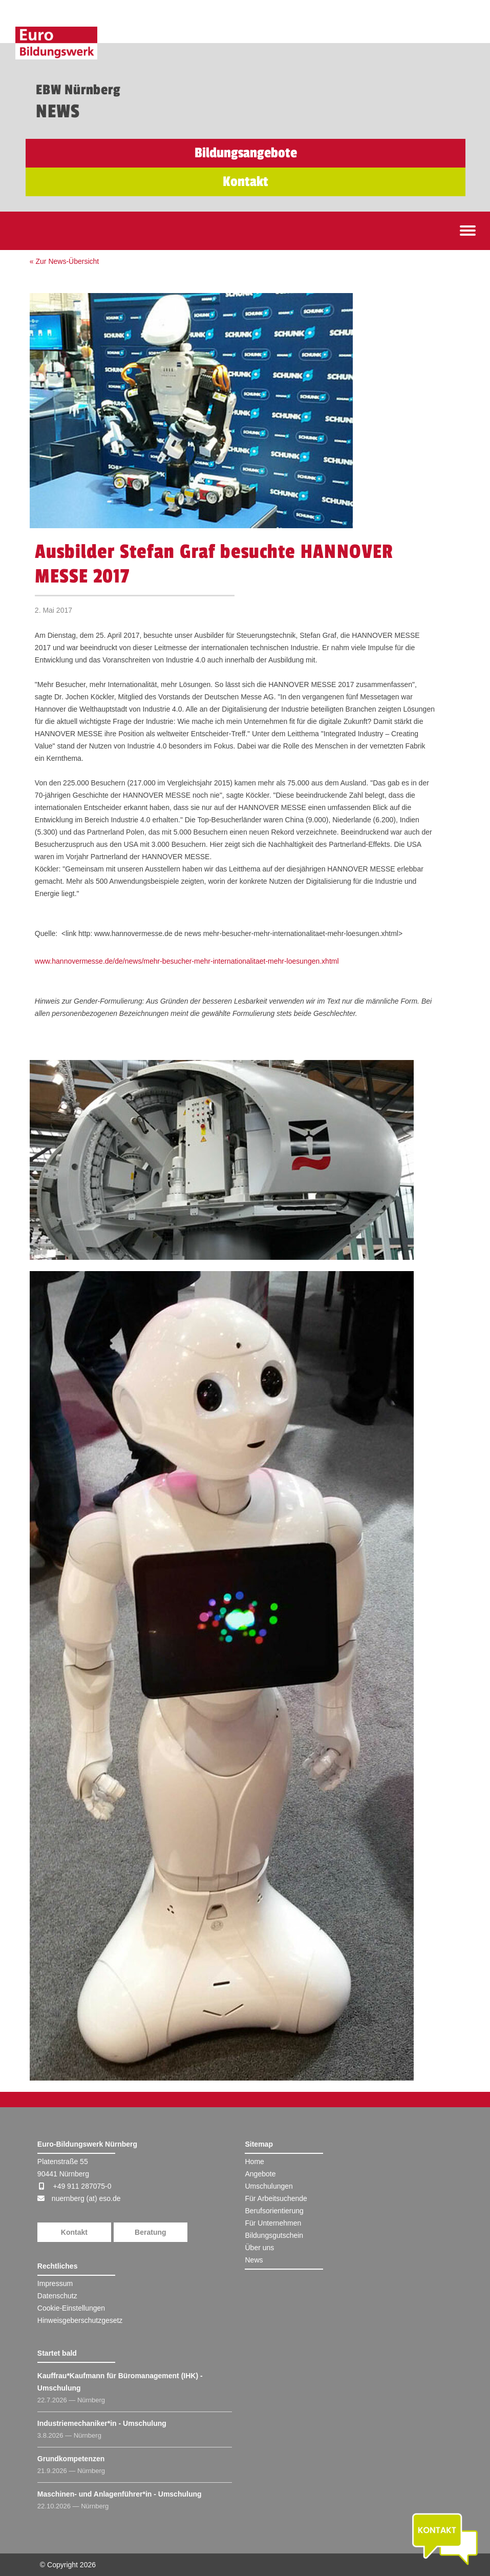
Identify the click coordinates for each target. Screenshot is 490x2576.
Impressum (55, 2283)
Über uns (259, 2247)
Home (254, 2161)
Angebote (260, 2174)
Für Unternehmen (273, 2223)
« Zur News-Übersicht (64, 261)
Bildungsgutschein (274, 2235)
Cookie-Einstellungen (71, 2308)
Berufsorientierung (274, 2211)
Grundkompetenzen (70, 2459)
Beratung (150, 2232)
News (254, 2260)
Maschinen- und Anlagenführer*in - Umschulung (119, 2494)
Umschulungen (268, 2186)
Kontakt (74, 2232)
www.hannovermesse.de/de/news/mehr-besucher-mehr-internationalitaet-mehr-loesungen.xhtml (187, 961)
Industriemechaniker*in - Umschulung (101, 2423)
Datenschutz (57, 2296)
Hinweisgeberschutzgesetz (80, 2320)
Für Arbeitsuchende (276, 2198)
